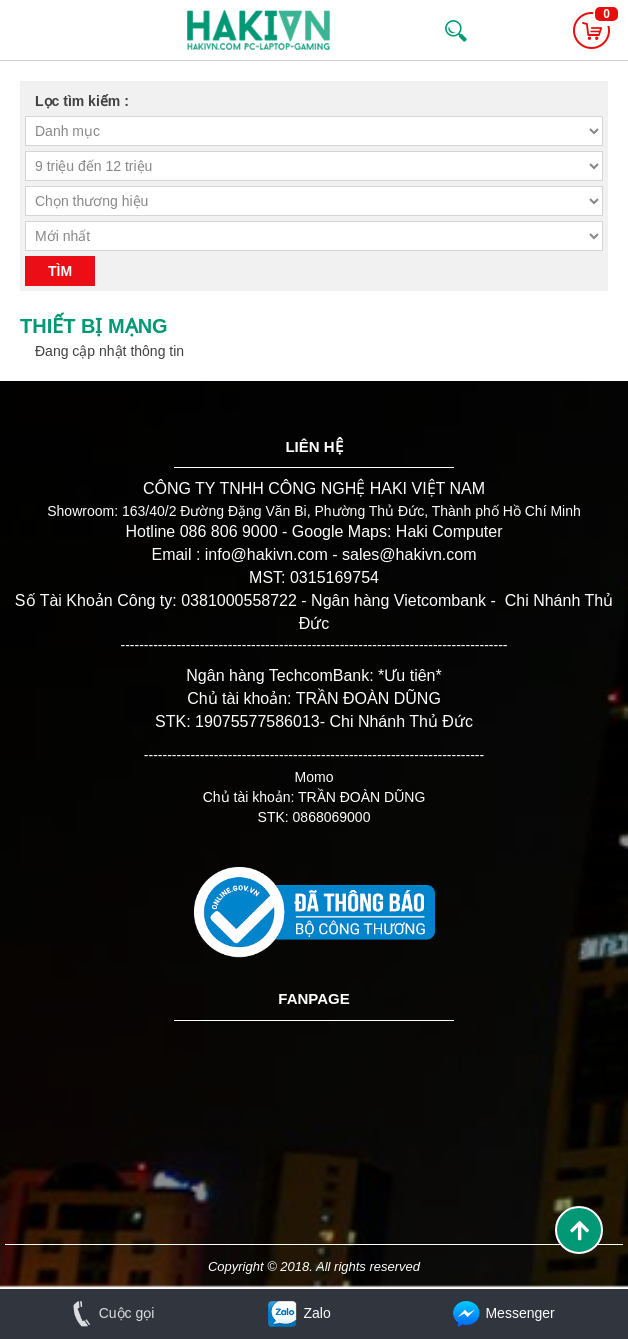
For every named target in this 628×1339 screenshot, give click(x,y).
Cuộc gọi (109, 1313)
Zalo (298, 1313)
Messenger (502, 1313)
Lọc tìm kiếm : (82, 101)
